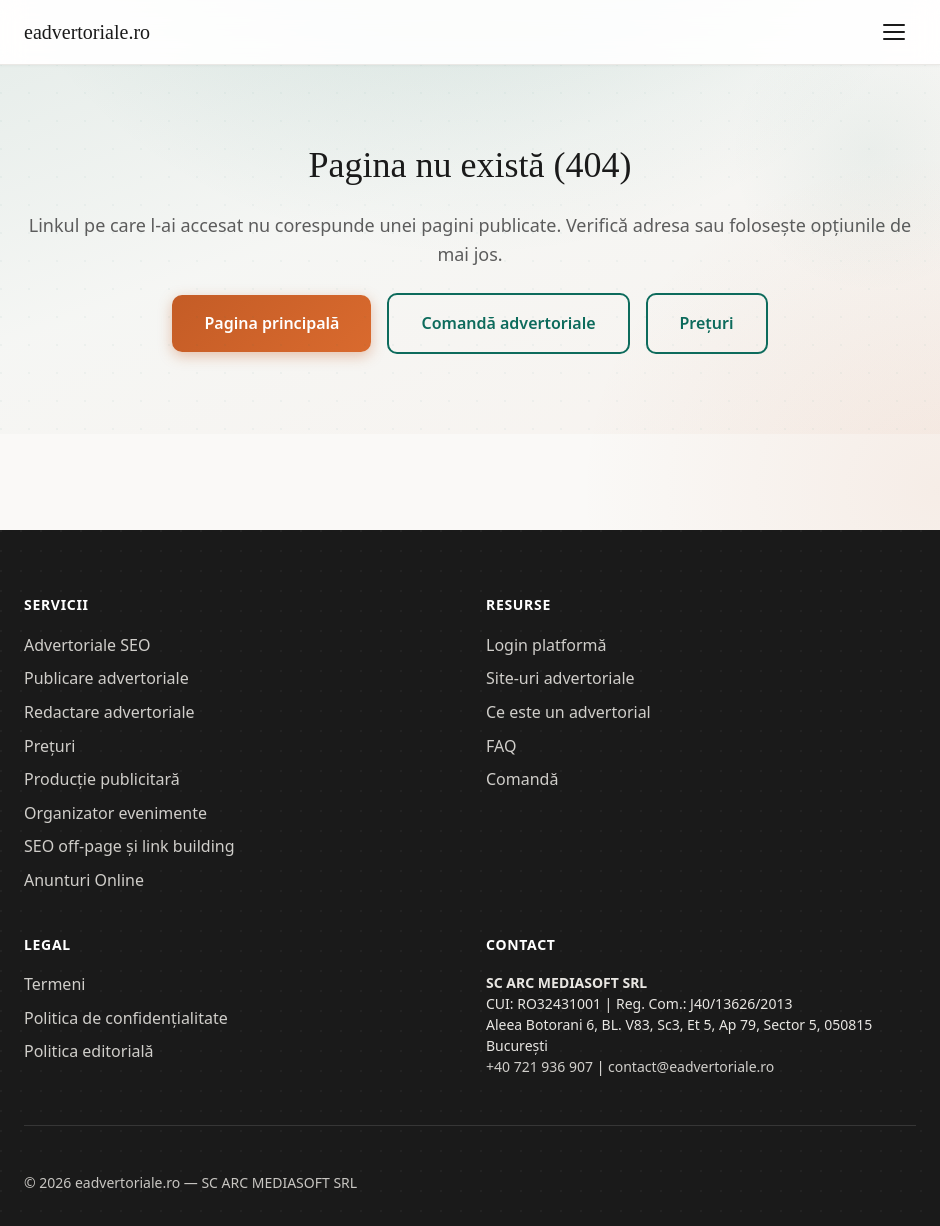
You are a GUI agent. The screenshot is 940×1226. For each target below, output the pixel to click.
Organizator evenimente (115, 813)
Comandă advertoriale (508, 323)
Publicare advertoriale (106, 678)
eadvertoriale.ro (87, 32)
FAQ (501, 746)
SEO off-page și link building (129, 846)
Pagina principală (271, 323)
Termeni (54, 984)
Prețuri (707, 323)
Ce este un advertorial (568, 712)
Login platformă (546, 645)
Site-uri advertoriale (560, 678)
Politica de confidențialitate (126, 1018)
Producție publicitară (102, 779)
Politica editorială (89, 1051)
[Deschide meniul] (894, 32)
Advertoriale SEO (87, 645)
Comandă (522, 779)
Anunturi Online (84, 880)
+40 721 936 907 (539, 1066)
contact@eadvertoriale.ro (691, 1066)
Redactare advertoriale (109, 712)
